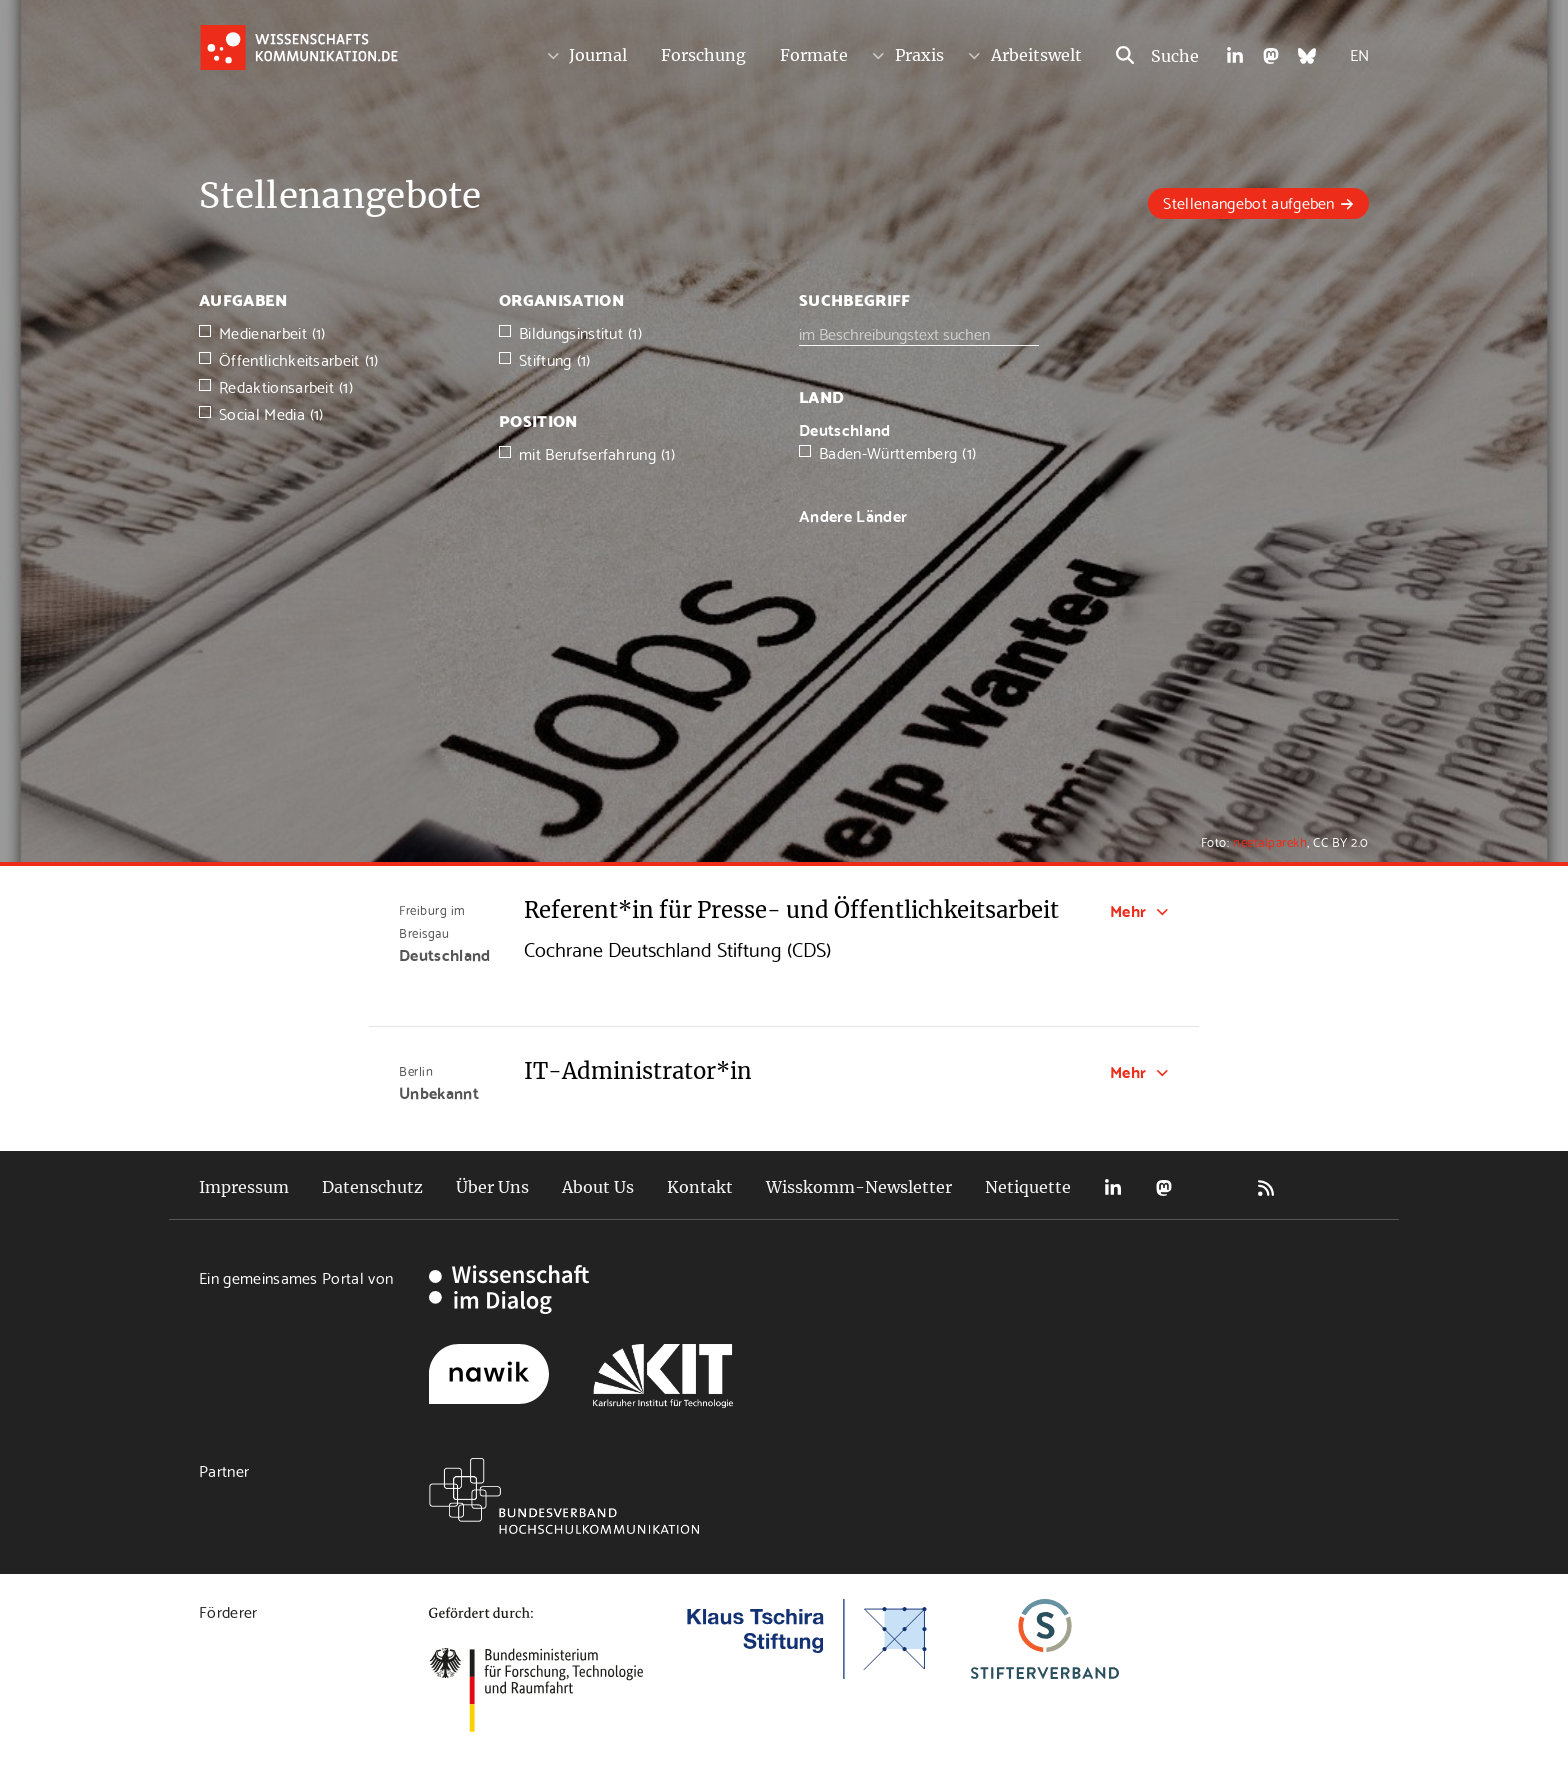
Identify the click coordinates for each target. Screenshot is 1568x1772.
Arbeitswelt (1036, 55)
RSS (1266, 1187)
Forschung (703, 55)
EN (1359, 53)
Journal (598, 55)
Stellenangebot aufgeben (1248, 201)
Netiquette (1028, 1187)
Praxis (919, 55)
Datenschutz (372, 1187)
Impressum (244, 1187)
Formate (814, 55)
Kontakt (700, 1187)
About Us (598, 1187)
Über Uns (492, 1187)
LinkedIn (1113, 1187)
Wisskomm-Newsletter (859, 1187)
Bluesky (1215, 1187)
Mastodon (1164, 1187)
